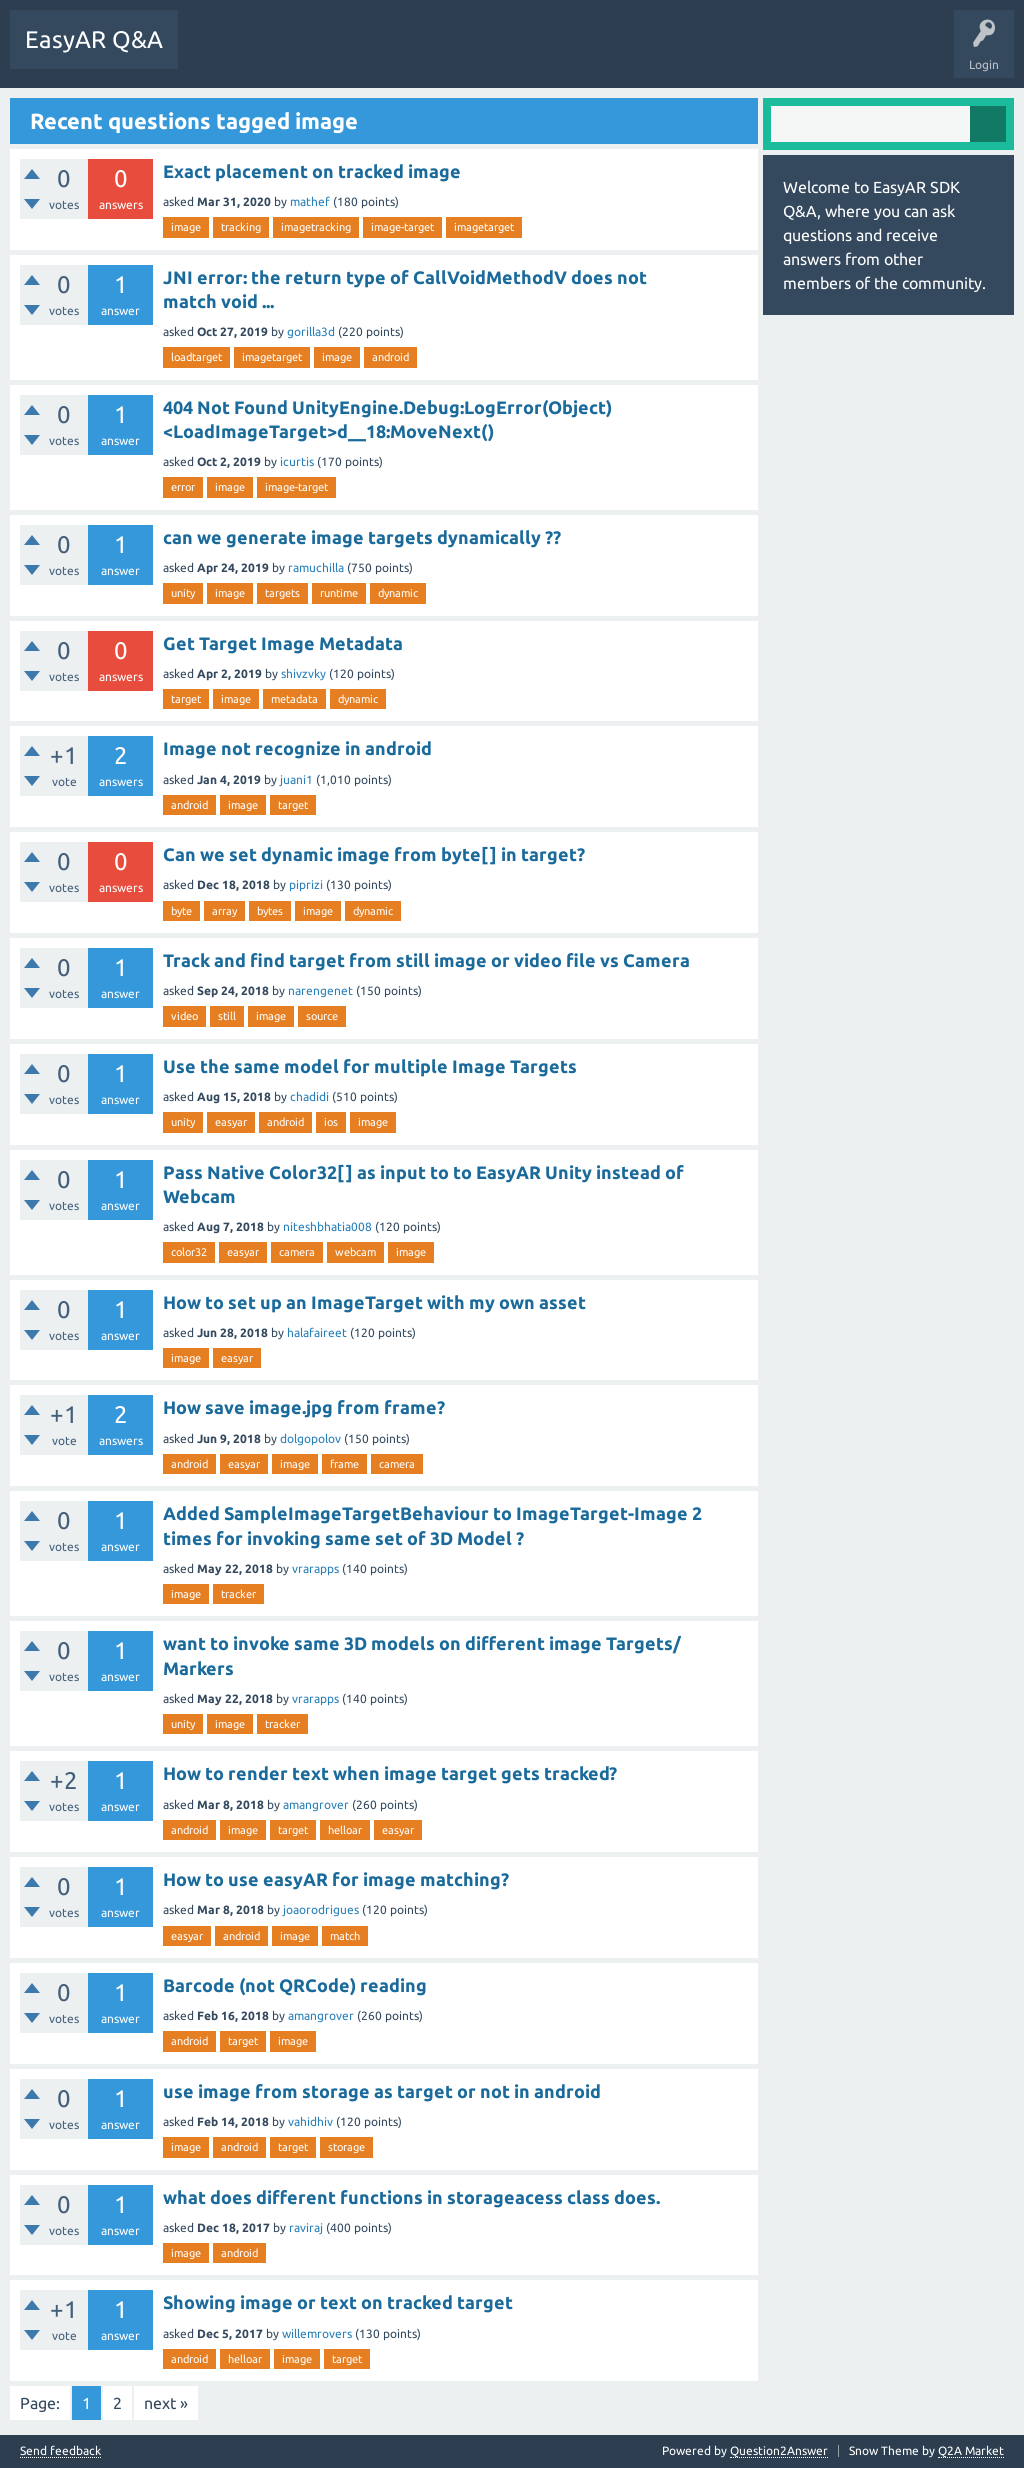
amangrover (316, 1804)
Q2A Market (971, 2450)
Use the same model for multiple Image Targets (370, 1066)
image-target (402, 227)
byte (181, 911)
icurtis (297, 461)
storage (346, 2147)
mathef (310, 201)
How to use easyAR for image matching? (336, 1879)
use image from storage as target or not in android (382, 2091)
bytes (270, 911)
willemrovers (317, 2333)
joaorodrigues (321, 1909)
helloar (345, 1830)
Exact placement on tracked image (312, 171)
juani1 (296, 779)
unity (183, 593)
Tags (381, 54)
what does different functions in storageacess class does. (411, 2197)
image (186, 227)
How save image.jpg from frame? (304, 1407)
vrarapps (315, 1568)
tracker (238, 1594)
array (224, 911)
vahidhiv (310, 2121)
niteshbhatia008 (327, 1226)
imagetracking (316, 227)
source (322, 1016)
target (186, 699)
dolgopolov (310, 1438)
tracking (241, 227)
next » (166, 2403)
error (183, 487)
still (227, 1016)
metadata (294, 699)
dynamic (398, 593)
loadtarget (196, 357)
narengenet (320, 990)
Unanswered (304, 54)
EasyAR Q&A (94, 39)
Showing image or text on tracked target (338, 2302)
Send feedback (60, 2451)
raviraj (306, 2227)
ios (331, 1122)
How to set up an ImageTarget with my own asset (374, 1302)
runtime (339, 593)
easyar (231, 1122)
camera (297, 1252)
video (184, 1016)
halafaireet (317, 1332)
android (390, 357)
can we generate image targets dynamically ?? (362, 537)
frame (344, 1464)
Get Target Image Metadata (283, 643)
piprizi (306, 884)
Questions (220, 54)
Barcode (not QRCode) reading (295, 1985)
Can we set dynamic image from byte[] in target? (374, 854)
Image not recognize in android (297, 748)
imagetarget (484, 227)
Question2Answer (779, 2450)
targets (282, 593)
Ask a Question (465, 54)
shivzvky (303, 673)
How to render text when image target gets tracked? (390, 1773)
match (345, 1936)
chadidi (309, 1096)
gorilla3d (311, 331)
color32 (189, 1252)
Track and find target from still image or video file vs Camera (426, 960)
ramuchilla (316, 567)
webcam (355, 1252)
